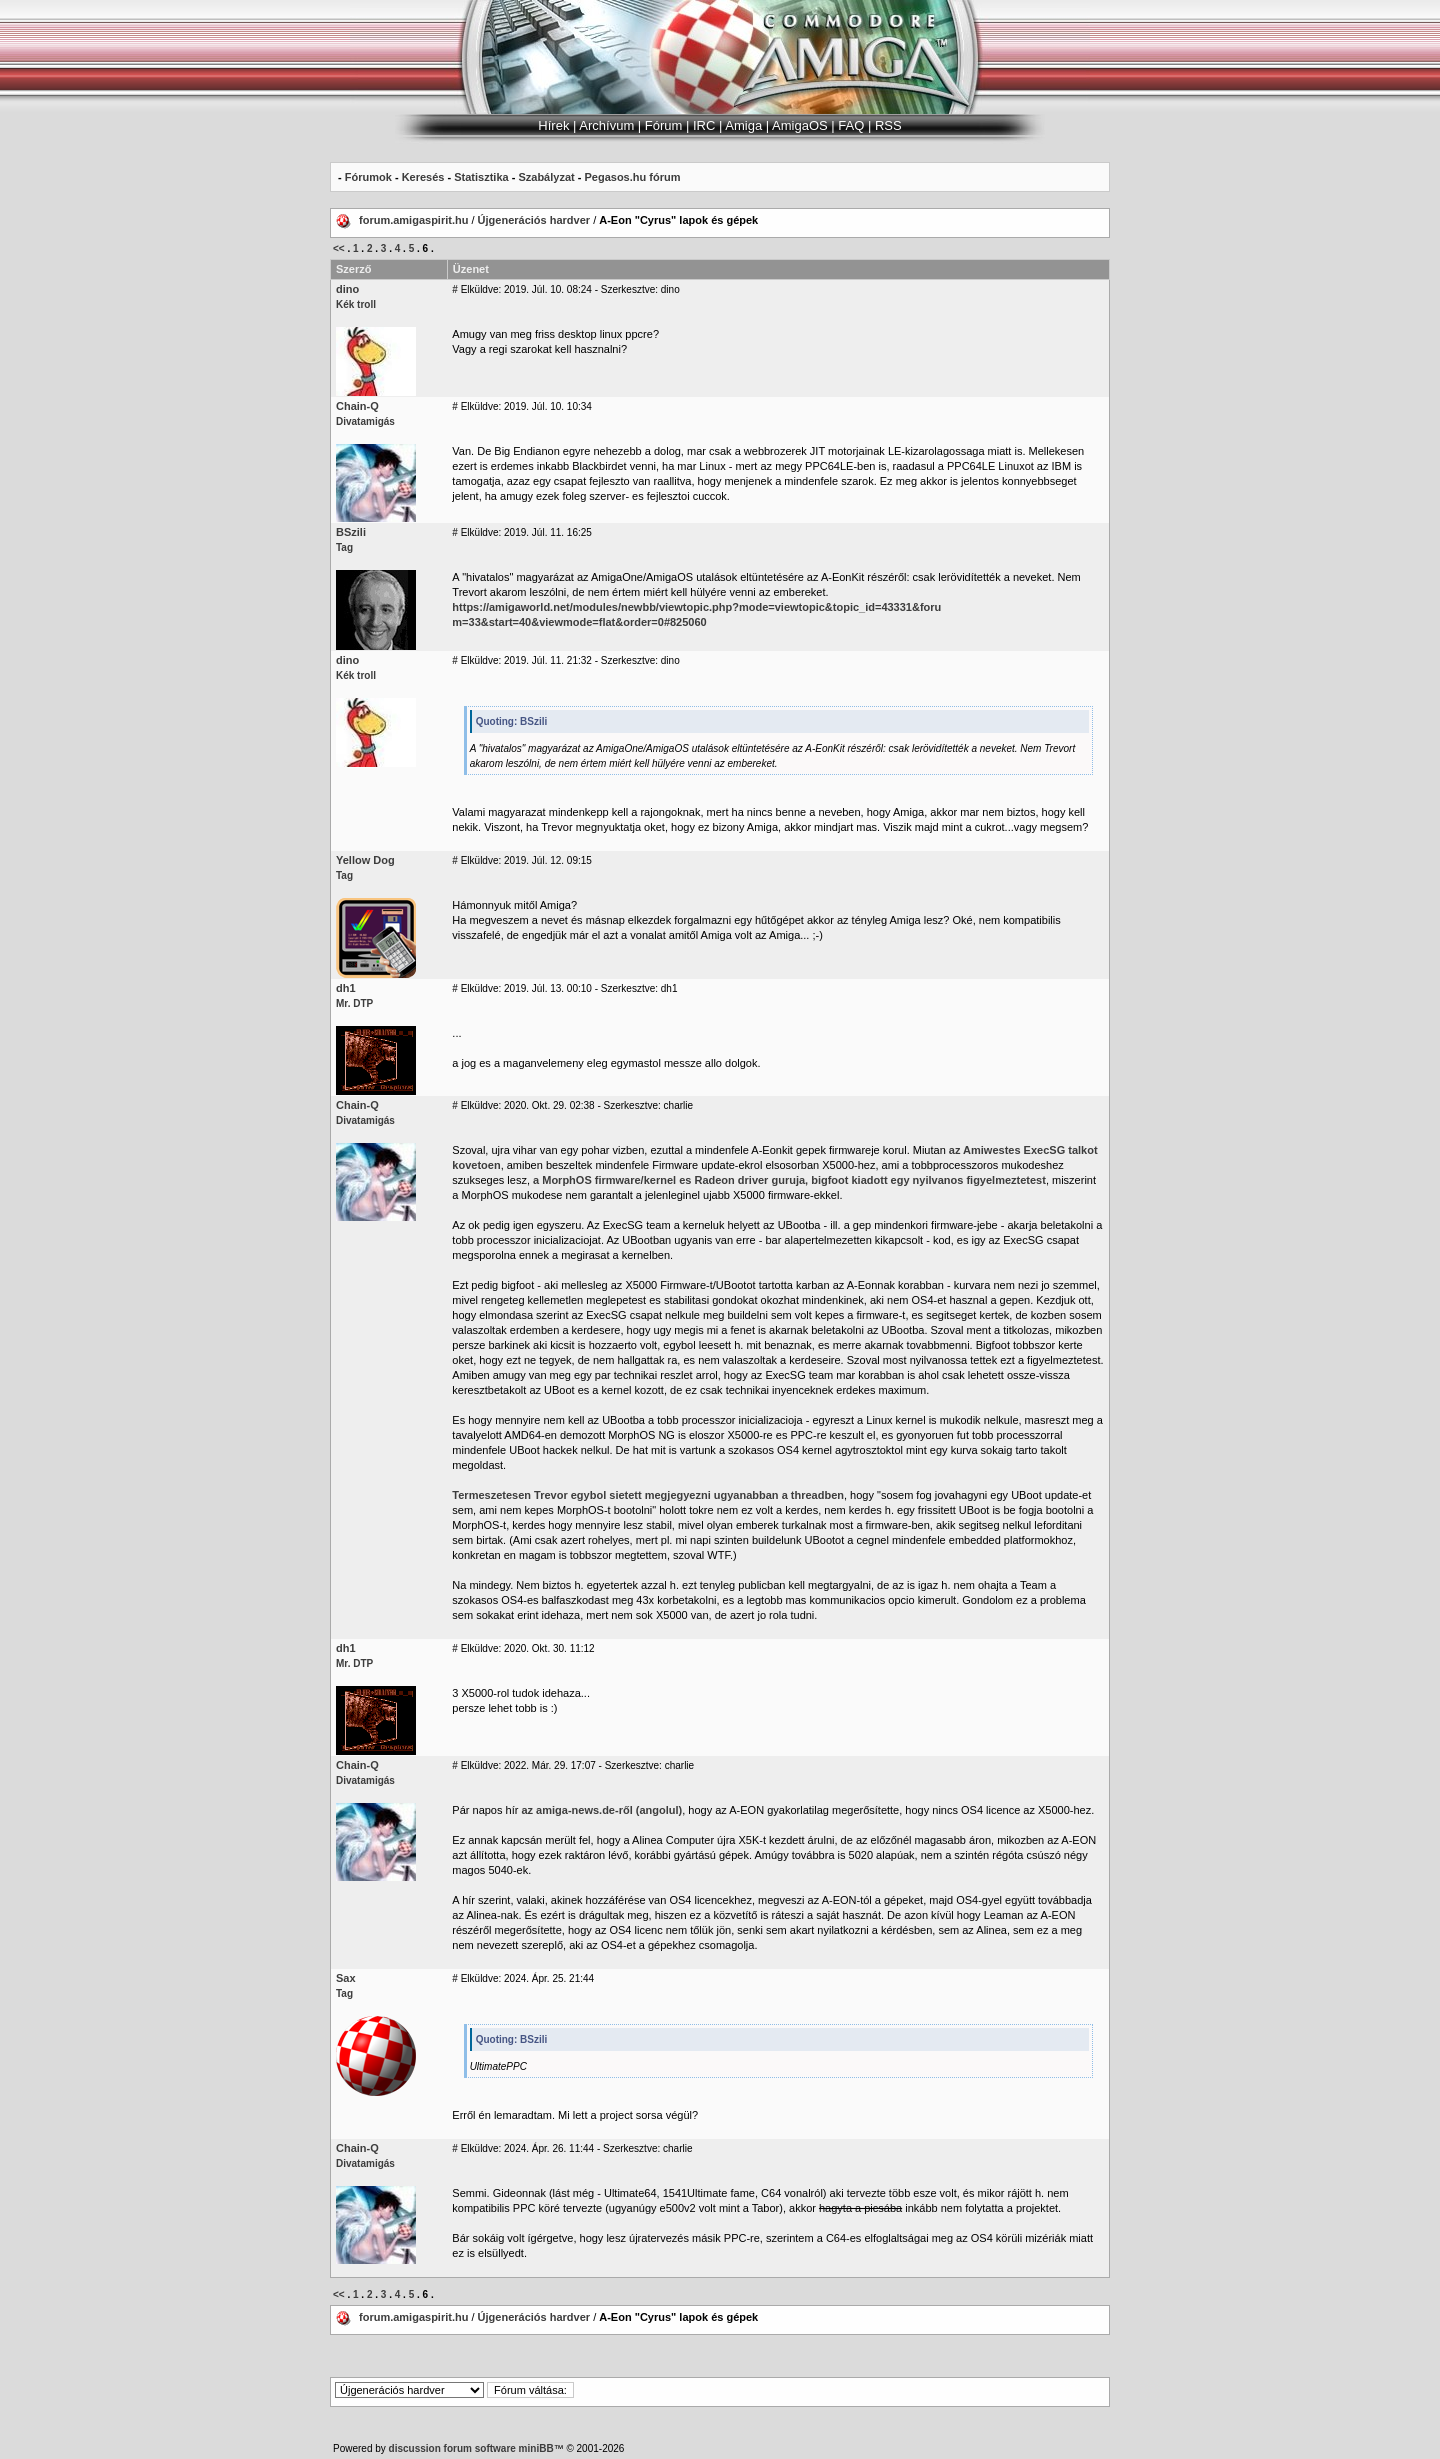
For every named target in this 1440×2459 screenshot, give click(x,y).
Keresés (423, 177)
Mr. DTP (354, 1003)
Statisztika (481, 177)
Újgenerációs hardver (534, 220)
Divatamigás (365, 421)
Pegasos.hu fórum (632, 177)
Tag (344, 547)
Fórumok (368, 177)
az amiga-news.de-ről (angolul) (601, 1810)
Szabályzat (546, 177)
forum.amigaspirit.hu (415, 220)
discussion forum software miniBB (471, 2448)
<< (339, 248)
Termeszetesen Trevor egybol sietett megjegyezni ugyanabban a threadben (648, 1495)
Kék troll (356, 304)
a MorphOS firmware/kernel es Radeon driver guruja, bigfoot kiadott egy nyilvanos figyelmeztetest (789, 1180)
